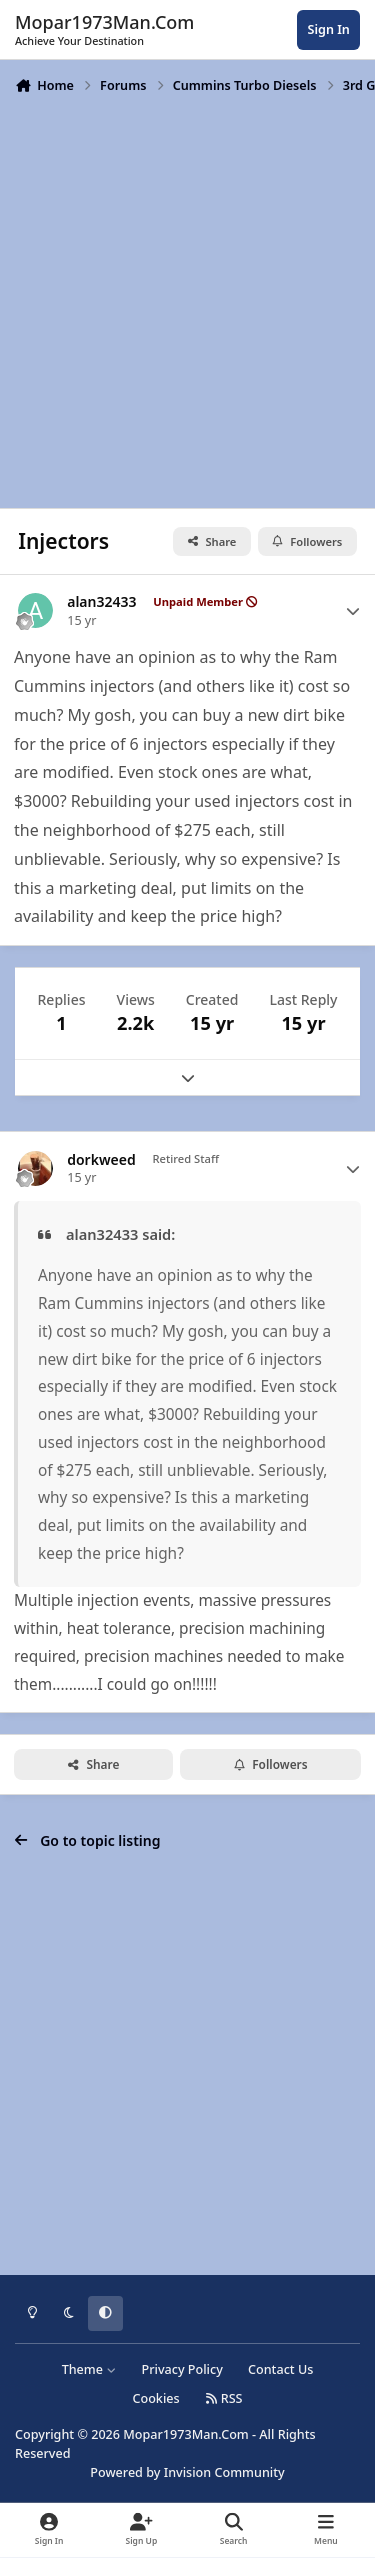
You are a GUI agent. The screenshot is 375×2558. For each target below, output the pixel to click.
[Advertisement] (187, 299)
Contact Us (280, 2369)
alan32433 (101, 602)
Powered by (187, 2472)
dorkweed (101, 1160)
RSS (224, 2398)
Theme (89, 2369)
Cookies (155, 2398)
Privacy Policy (181, 2369)
